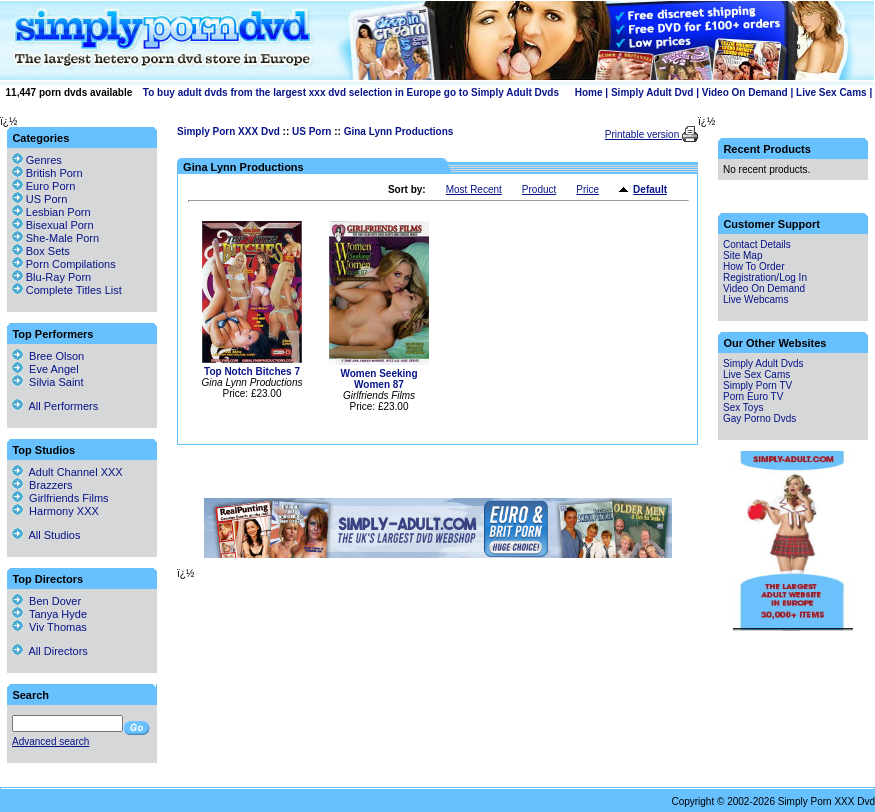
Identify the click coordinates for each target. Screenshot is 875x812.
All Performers (55, 406)
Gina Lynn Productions (399, 131)
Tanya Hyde (49, 614)
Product (539, 189)
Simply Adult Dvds (763, 363)
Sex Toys (743, 407)
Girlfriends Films (60, 498)
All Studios (46, 535)
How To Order (754, 266)
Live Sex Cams (831, 92)
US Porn (311, 131)
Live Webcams (755, 299)
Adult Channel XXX (67, 472)
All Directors (50, 651)
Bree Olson (48, 356)
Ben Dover (46, 601)
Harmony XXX (55, 511)
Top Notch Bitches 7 (252, 371)
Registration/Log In (765, 277)
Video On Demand (745, 92)
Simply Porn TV (757, 385)
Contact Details (757, 244)
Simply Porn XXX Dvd (228, 131)
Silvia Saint (48, 382)
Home (589, 92)
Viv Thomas (49, 627)
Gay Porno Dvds (759, 418)
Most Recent (474, 189)
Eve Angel (45, 369)
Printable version (643, 134)
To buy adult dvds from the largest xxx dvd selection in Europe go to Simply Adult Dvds (351, 92)
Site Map (742, 255)
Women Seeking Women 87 (378, 379)
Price (587, 189)
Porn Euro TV (753, 396)
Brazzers (42, 485)
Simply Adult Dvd (652, 92)
